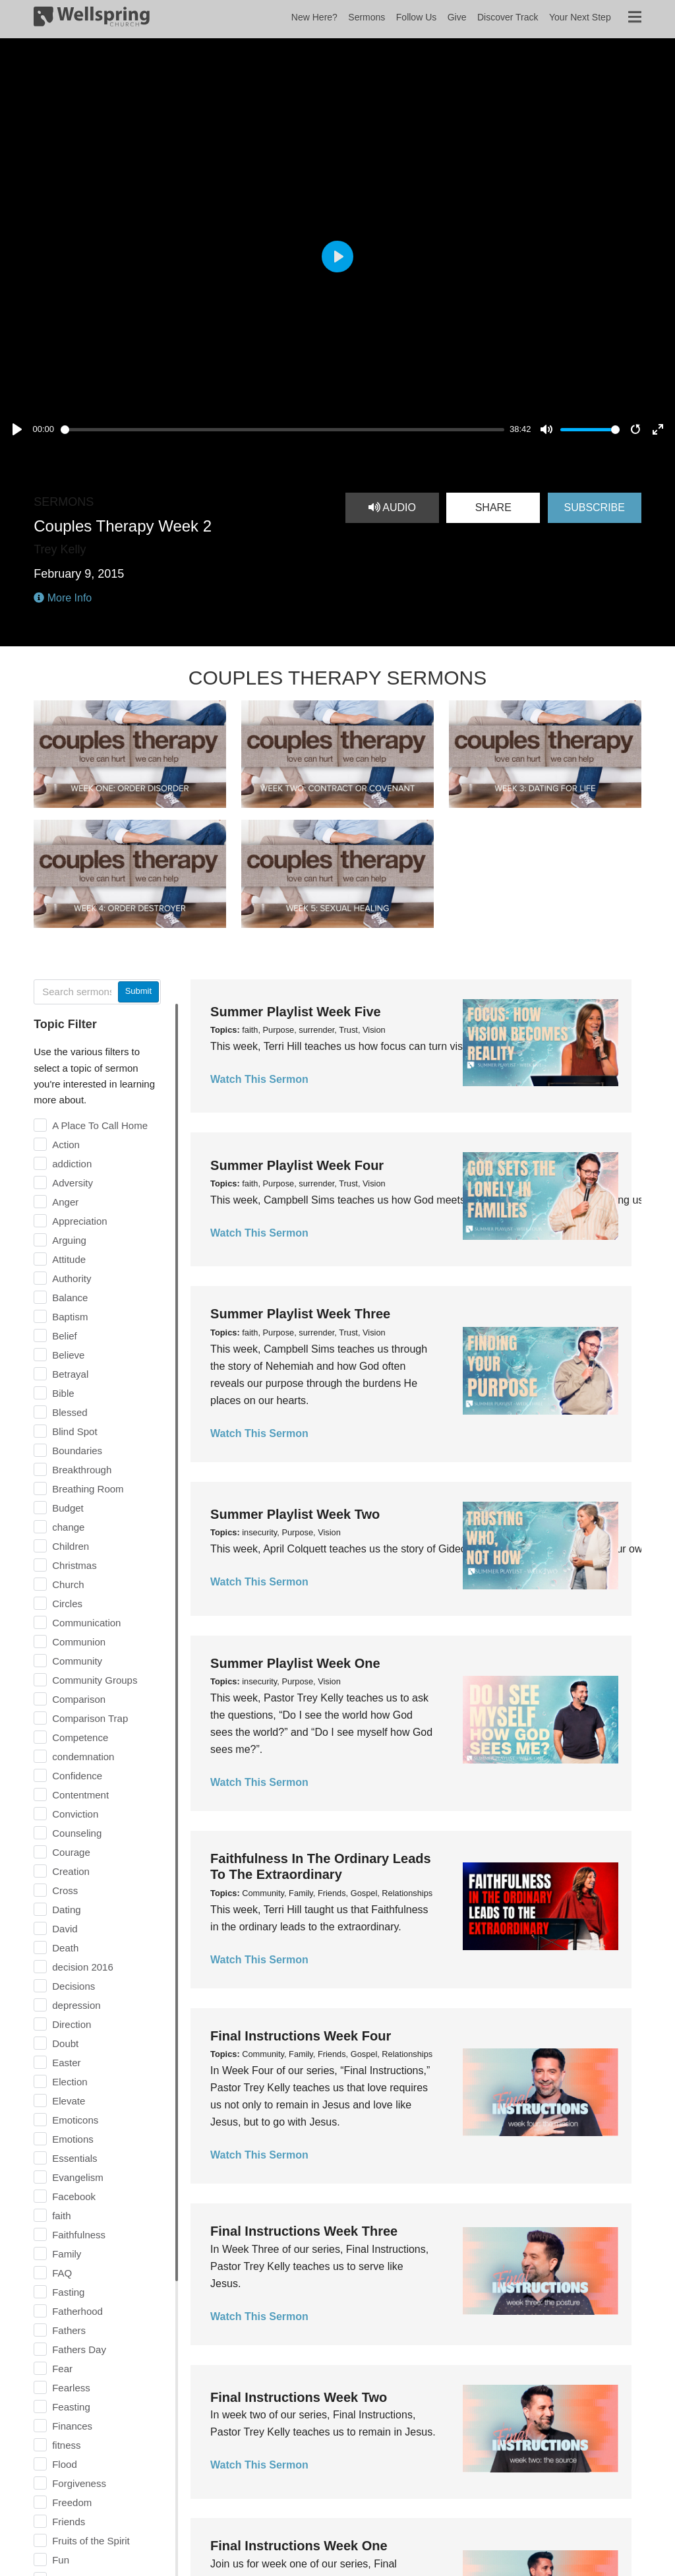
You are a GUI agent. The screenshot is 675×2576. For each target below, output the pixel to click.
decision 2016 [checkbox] (82, 1967)
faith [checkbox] (61, 2215)
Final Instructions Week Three (303, 2231)
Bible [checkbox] (63, 1393)
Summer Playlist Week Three (300, 1313)
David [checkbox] (64, 1928)
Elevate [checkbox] (68, 2100)
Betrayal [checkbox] (70, 1374)
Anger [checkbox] (65, 1202)
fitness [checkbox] (66, 2445)
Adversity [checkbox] (72, 1182)
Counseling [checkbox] (77, 1833)
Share (493, 507)
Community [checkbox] (77, 1661)
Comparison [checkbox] (78, 1699)
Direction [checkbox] (71, 2024)
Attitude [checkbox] (69, 1259)
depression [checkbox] (76, 2005)
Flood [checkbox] (64, 2464)
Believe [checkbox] (68, 1355)
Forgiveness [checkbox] (79, 2483)
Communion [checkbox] (78, 1641)
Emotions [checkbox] (73, 2139)
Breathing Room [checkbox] (87, 1488)
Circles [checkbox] (67, 1603)
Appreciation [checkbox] (79, 1221)
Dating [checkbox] (66, 1909)
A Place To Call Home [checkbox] (100, 1125)
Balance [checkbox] (70, 1297)
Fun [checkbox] (60, 2559)
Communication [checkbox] (86, 1622)
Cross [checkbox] (65, 1890)
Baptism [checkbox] (70, 1316)
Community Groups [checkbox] (94, 1680)
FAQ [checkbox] (62, 2273)
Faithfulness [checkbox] (78, 2234)
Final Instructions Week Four (300, 2036)
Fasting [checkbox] (68, 2292)
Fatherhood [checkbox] (77, 2311)
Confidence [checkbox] (77, 1775)
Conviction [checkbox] (75, 1814)
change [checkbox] (68, 1527)
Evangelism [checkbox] (77, 2177)
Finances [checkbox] (72, 2426)
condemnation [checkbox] (83, 1756)
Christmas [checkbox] (74, 1565)
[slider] (282, 429)
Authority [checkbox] (71, 1278)
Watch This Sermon (259, 1079)
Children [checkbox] (70, 1546)
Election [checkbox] (69, 2081)
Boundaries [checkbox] (77, 1450)
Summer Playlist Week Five (295, 1011)
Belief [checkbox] (64, 1335)
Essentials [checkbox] (74, 2158)
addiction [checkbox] (72, 1163)
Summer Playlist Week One (295, 1663)
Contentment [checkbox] (80, 1794)
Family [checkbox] (66, 2253)
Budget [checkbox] (68, 1508)
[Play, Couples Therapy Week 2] (17, 429)
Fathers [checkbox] (69, 2330)
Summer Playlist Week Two (295, 1514)
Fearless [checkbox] (71, 2387)
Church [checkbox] (68, 1584)
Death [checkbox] (65, 1947)
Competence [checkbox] (80, 1737)
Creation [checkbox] (71, 1871)
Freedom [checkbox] (72, 2502)
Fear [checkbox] (62, 2368)
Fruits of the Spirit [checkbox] (91, 2540)
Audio (392, 507)
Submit (138, 991)
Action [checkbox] (66, 1144)
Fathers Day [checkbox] (79, 2349)
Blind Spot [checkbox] (74, 1431)
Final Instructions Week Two (298, 2397)
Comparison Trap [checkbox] (90, 1718)
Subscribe (594, 507)
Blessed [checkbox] (69, 1412)
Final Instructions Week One (299, 2545)
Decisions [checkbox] (73, 1986)
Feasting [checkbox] (71, 2406)
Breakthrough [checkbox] (81, 1469)
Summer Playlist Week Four (297, 1165)
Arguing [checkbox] (69, 1240)
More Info (63, 597)
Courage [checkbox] (71, 1852)
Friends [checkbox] (68, 2521)
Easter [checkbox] (66, 2062)
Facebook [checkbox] (74, 2196)
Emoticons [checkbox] (75, 2120)
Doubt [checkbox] (65, 2043)
